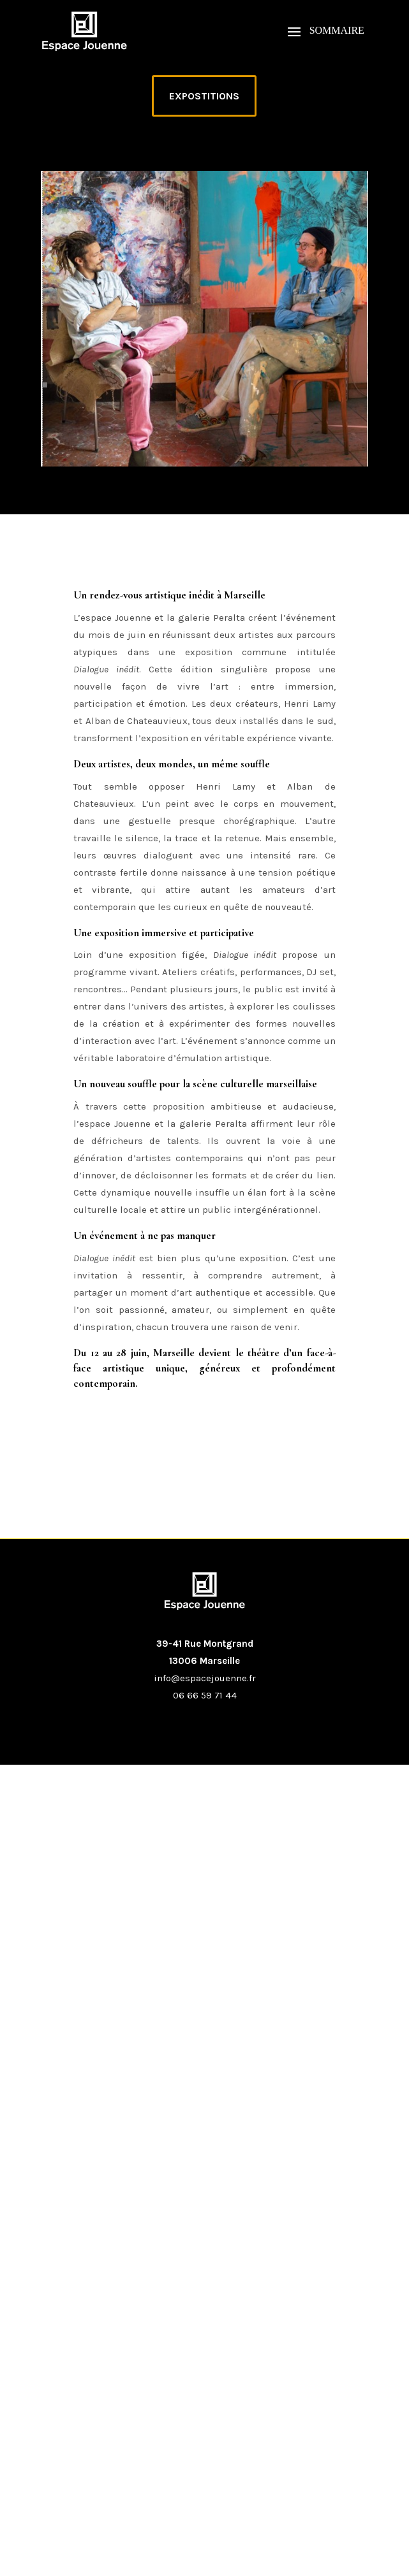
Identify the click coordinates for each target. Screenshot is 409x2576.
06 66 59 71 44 (205, 1695)
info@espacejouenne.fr (205, 1678)
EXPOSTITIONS (204, 96)
